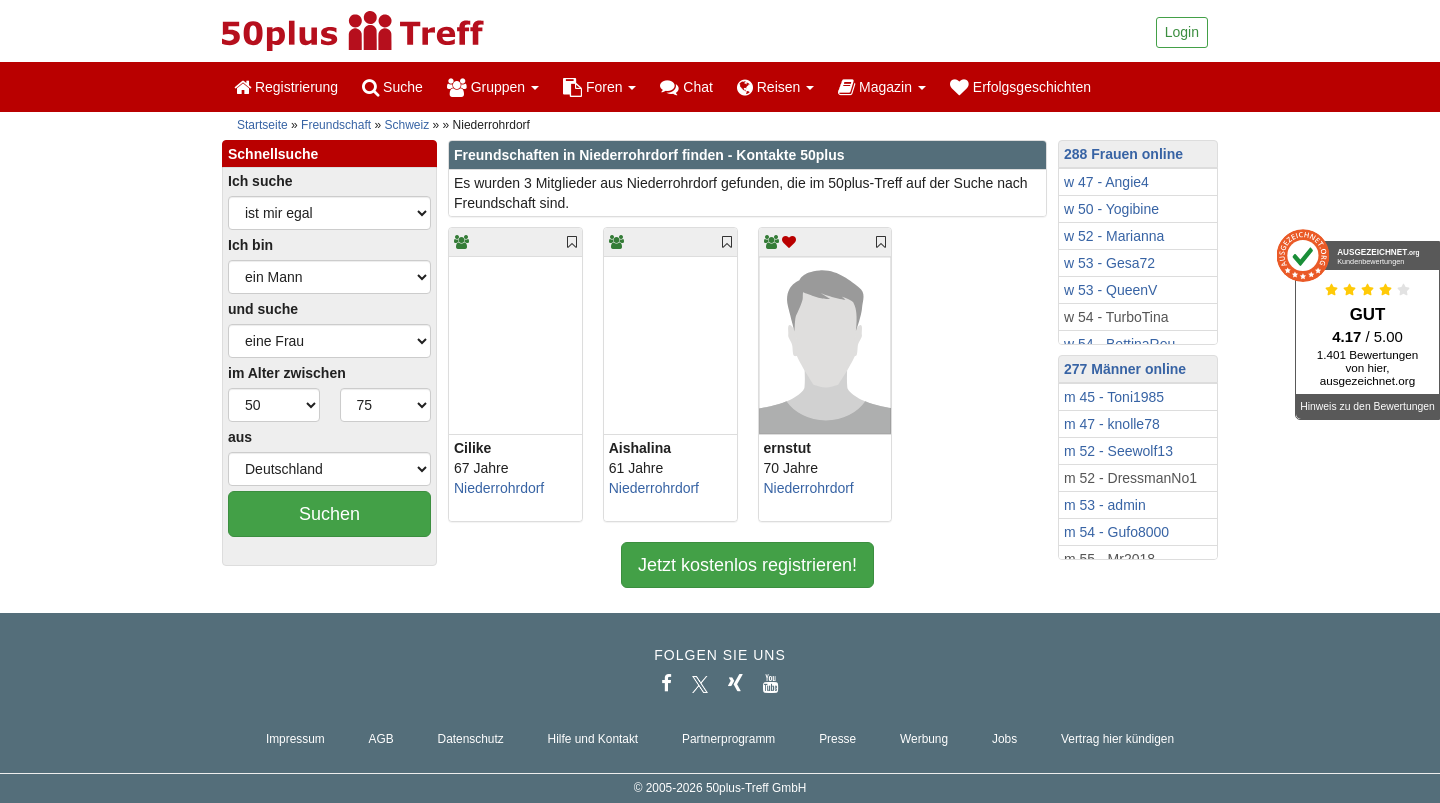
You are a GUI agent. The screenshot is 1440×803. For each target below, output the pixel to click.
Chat (686, 87)
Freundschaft (336, 125)
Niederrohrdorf (499, 488)
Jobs (1004, 739)
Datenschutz (471, 739)
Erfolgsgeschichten (1020, 87)
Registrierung (286, 87)
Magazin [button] (882, 87)
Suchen (329, 514)
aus (240, 437)
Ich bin (250, 245)
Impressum (295, 739)
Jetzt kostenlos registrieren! (747, 565)
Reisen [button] (775, 87)
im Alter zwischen (287, 373)
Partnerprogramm (728, 739)
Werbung (924, 739)
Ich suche (260, 181)
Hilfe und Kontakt (593, 739)
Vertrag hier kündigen (1117, 739)
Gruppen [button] (493, 87)
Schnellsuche (273, 154)
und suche (263, 309)
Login (1182, 32)
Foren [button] (599, 87)
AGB (381, 739)
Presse (837, 739)
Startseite (262, 125)
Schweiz (407, 125)
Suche (392, 87)
